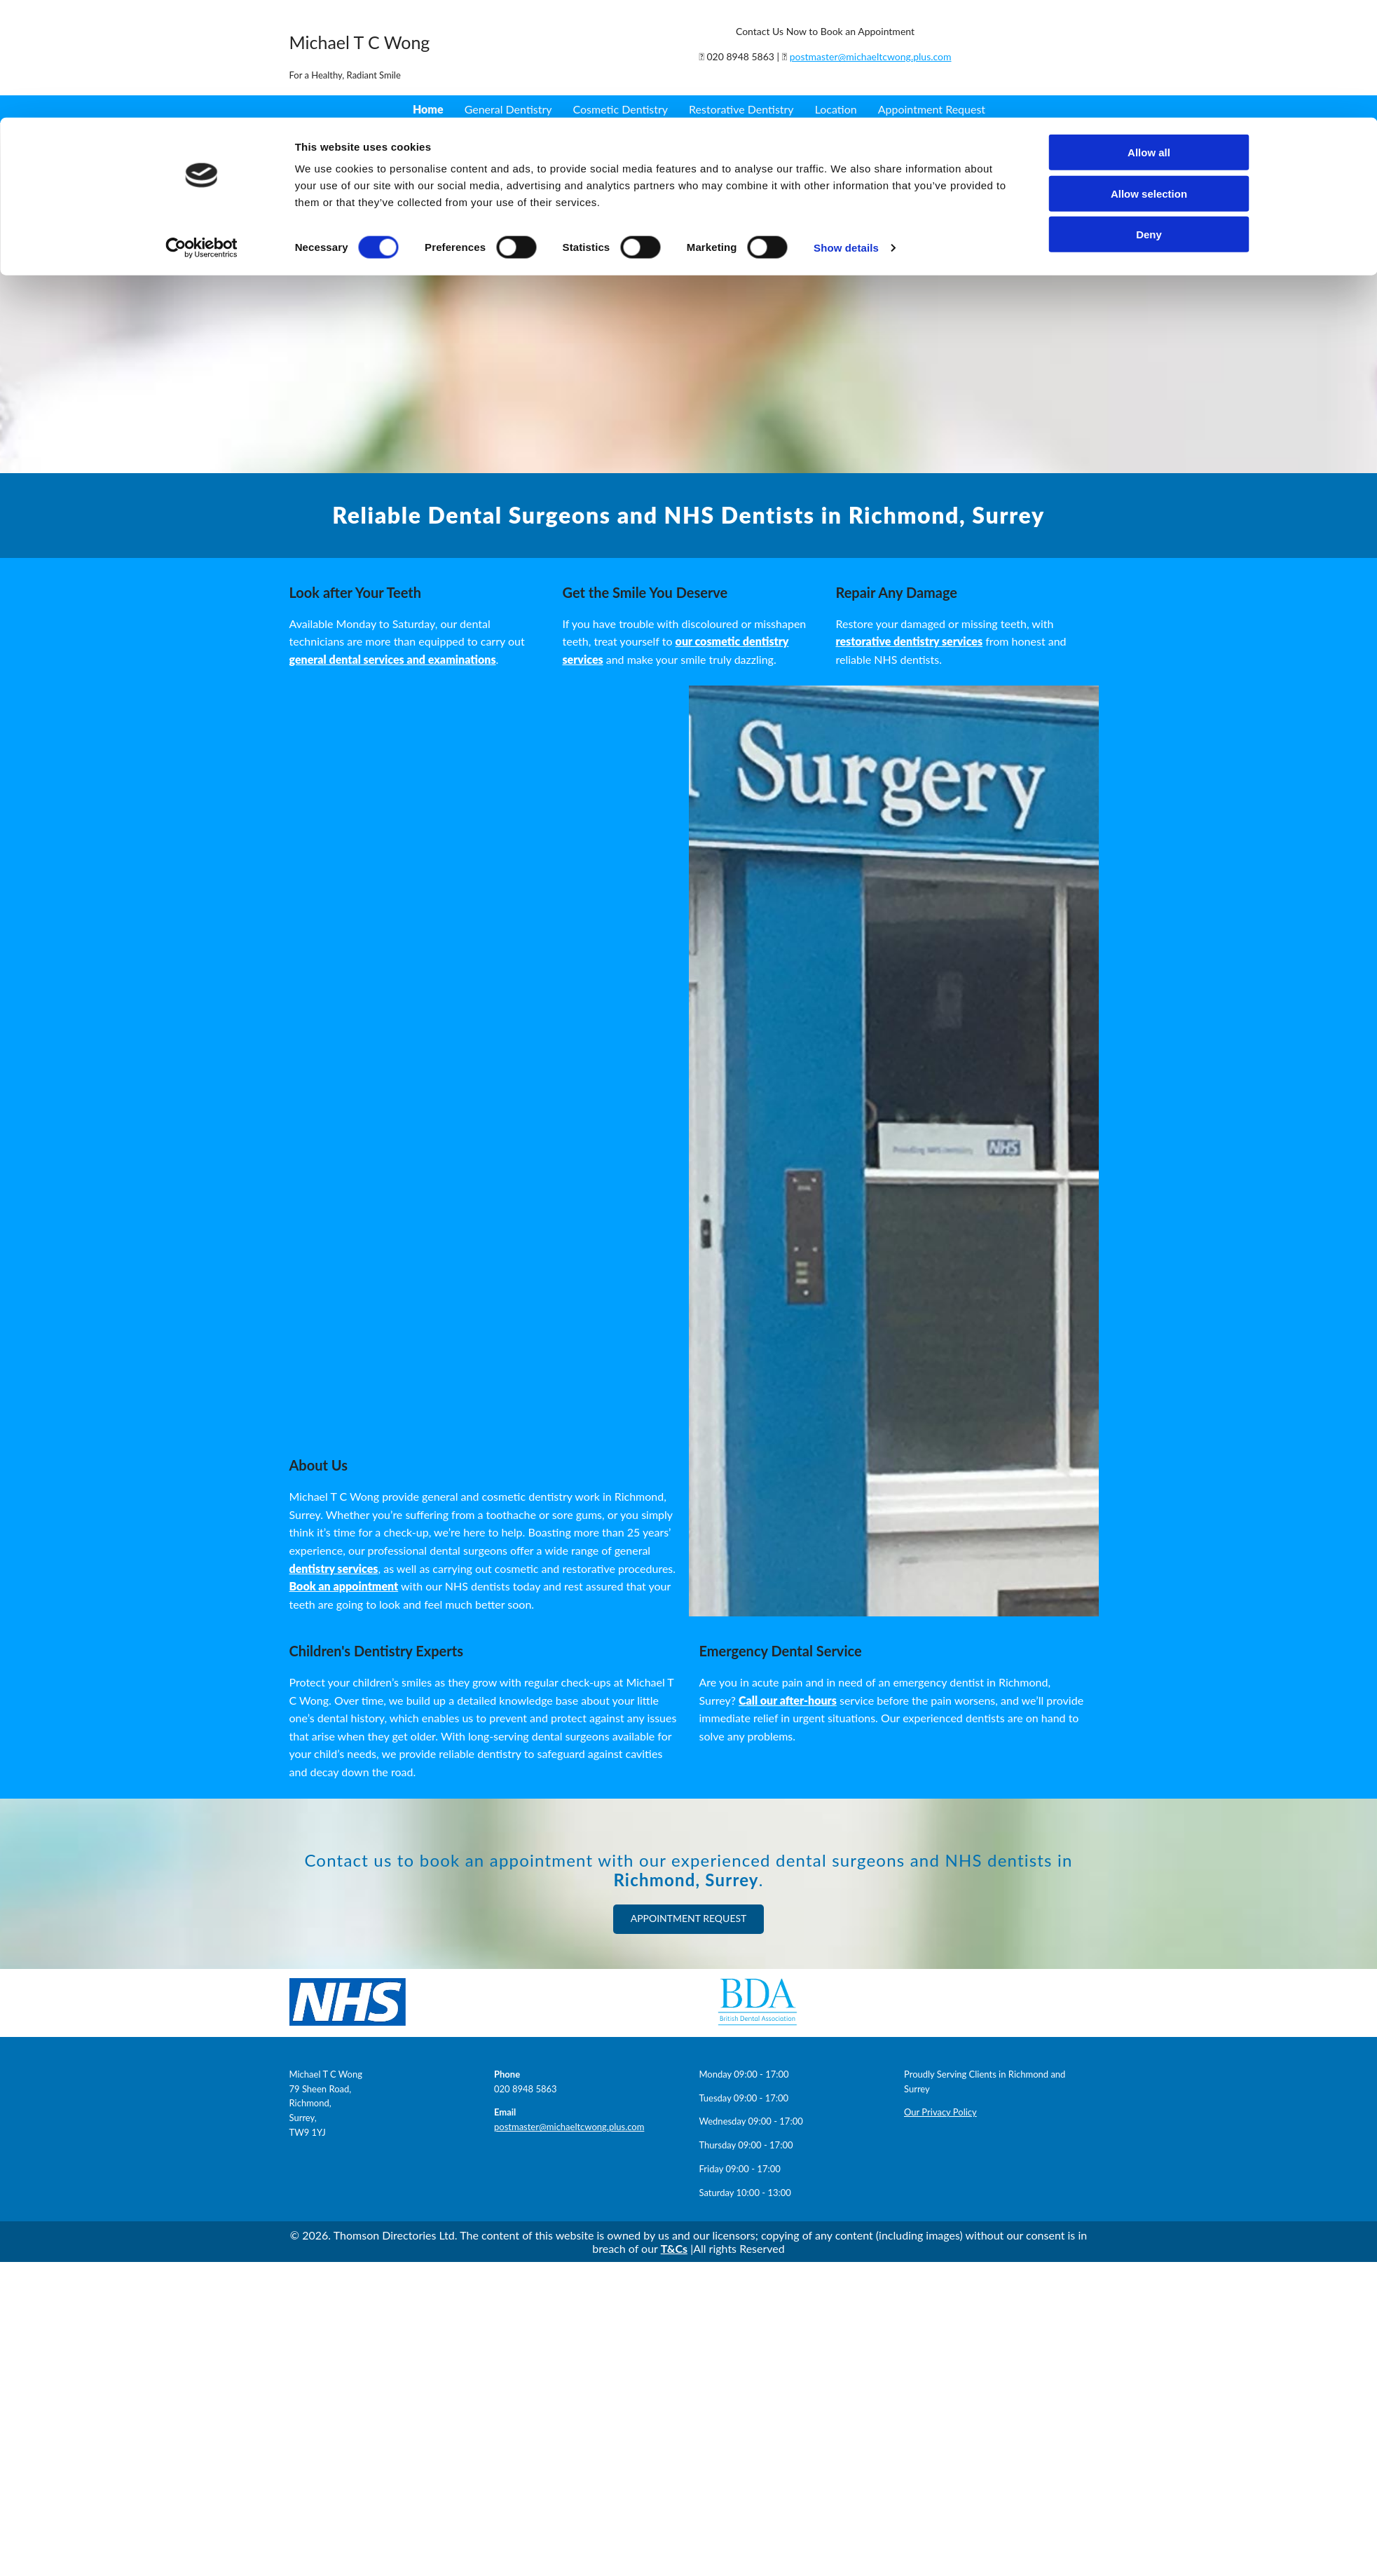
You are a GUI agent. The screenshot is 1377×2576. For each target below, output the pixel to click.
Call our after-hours (788, 1700)
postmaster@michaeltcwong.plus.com (569, 2126)
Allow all (1149, 64)
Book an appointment (344, 1586)
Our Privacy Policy (940, 2112)
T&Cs (674, 2248)
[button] (689, 1919)
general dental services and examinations (392, 659)
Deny (1149, 146)
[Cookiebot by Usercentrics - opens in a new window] (201, 159)
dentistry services (333, 1568)
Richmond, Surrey (685, 1879)
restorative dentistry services (908, 641)
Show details (846, 159)
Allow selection (1149, 105)
